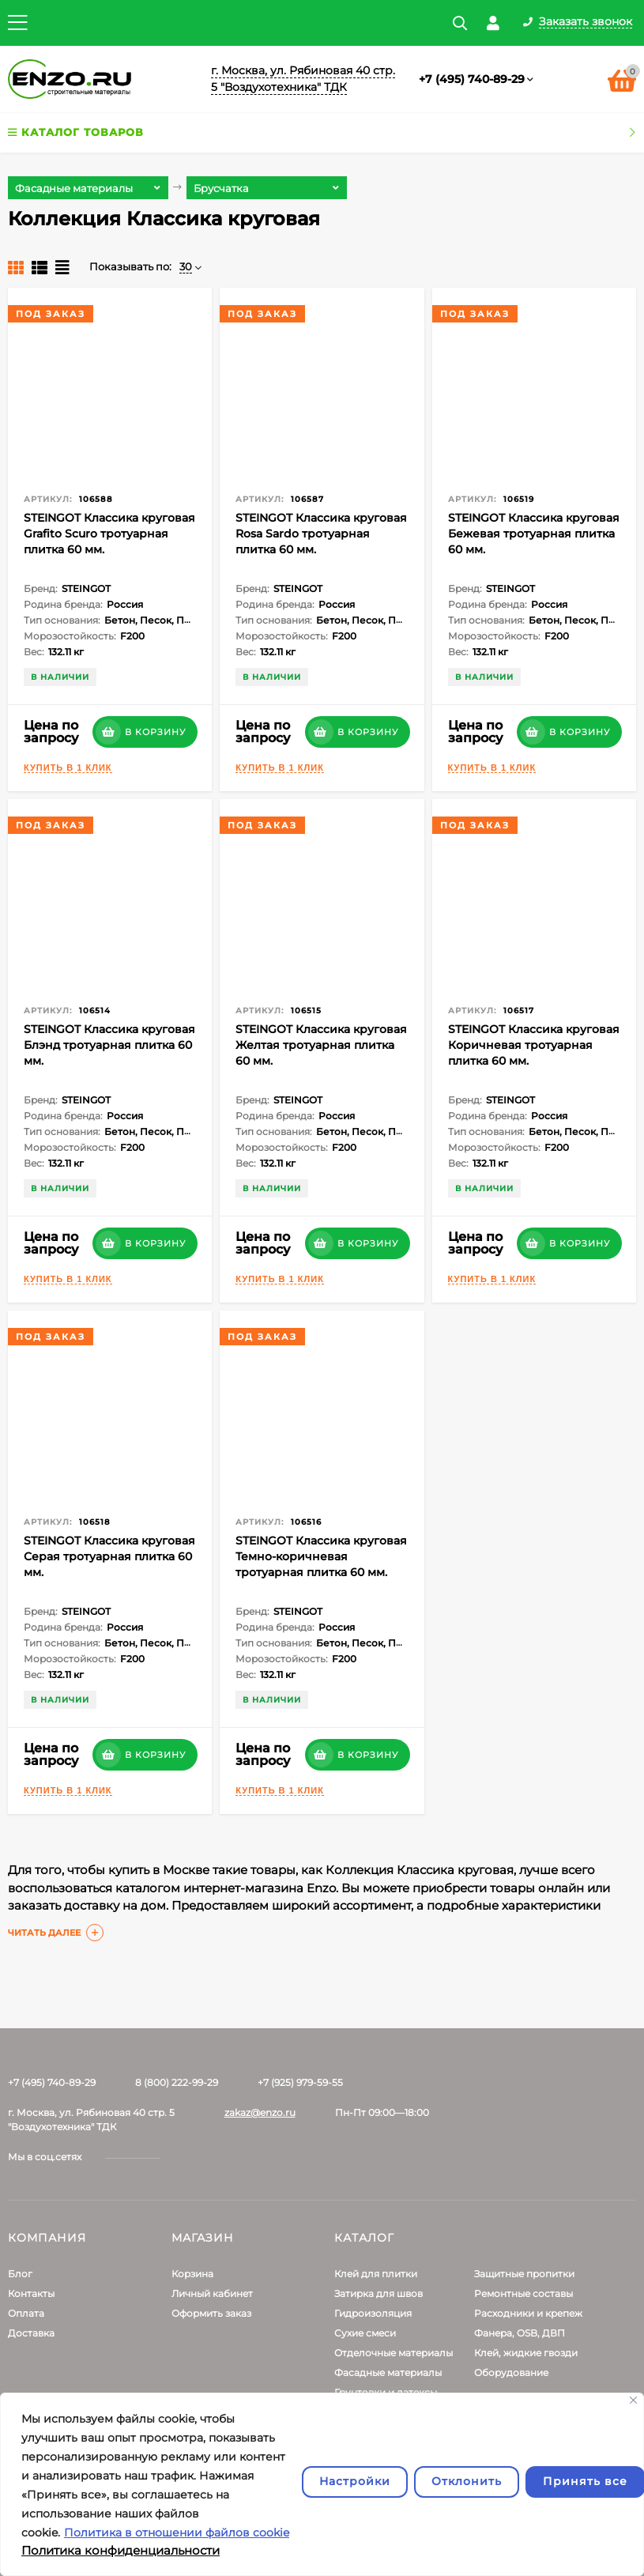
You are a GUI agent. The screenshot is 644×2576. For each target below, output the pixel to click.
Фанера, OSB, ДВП (519, 2333)
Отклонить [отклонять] (466, 2481)
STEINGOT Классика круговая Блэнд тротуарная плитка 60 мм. (109, 1045)
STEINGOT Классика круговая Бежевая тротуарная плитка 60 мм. (534, 533)
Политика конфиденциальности (120, 2550)
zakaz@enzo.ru (260, 2112)
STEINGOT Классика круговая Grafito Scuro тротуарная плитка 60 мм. (109, 533)
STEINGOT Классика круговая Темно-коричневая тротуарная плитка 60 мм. (321, 1556)
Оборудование (511, 2372)
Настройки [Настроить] (354, 2481)
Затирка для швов (378, 2293)
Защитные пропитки (524, 2274)
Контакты (31, 2293)
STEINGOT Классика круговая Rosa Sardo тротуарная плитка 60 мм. (321, 533)
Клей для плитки (375, 2274)
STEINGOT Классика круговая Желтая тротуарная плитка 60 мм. (321, 1045)
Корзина (192, 2274)
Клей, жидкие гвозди (526, 2353)
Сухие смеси (365, 2333)
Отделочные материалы (393, 2353)
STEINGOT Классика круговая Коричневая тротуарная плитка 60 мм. (534, 1045)
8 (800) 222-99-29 (176, 2082)
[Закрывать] (633, 2400)
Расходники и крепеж (528, 2313)
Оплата (26, 2313)
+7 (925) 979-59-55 (300, 2082)
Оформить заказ (211, 2313)
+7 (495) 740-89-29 (472, 79)
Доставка (31, 2333)
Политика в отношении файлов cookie (176, 2532)
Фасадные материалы (388, 2372)
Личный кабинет (212, 2293)
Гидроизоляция (373, 2313)
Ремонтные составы (523, 2293)
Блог (20, 2274)
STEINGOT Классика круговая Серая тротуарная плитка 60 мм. (109, 1556)
